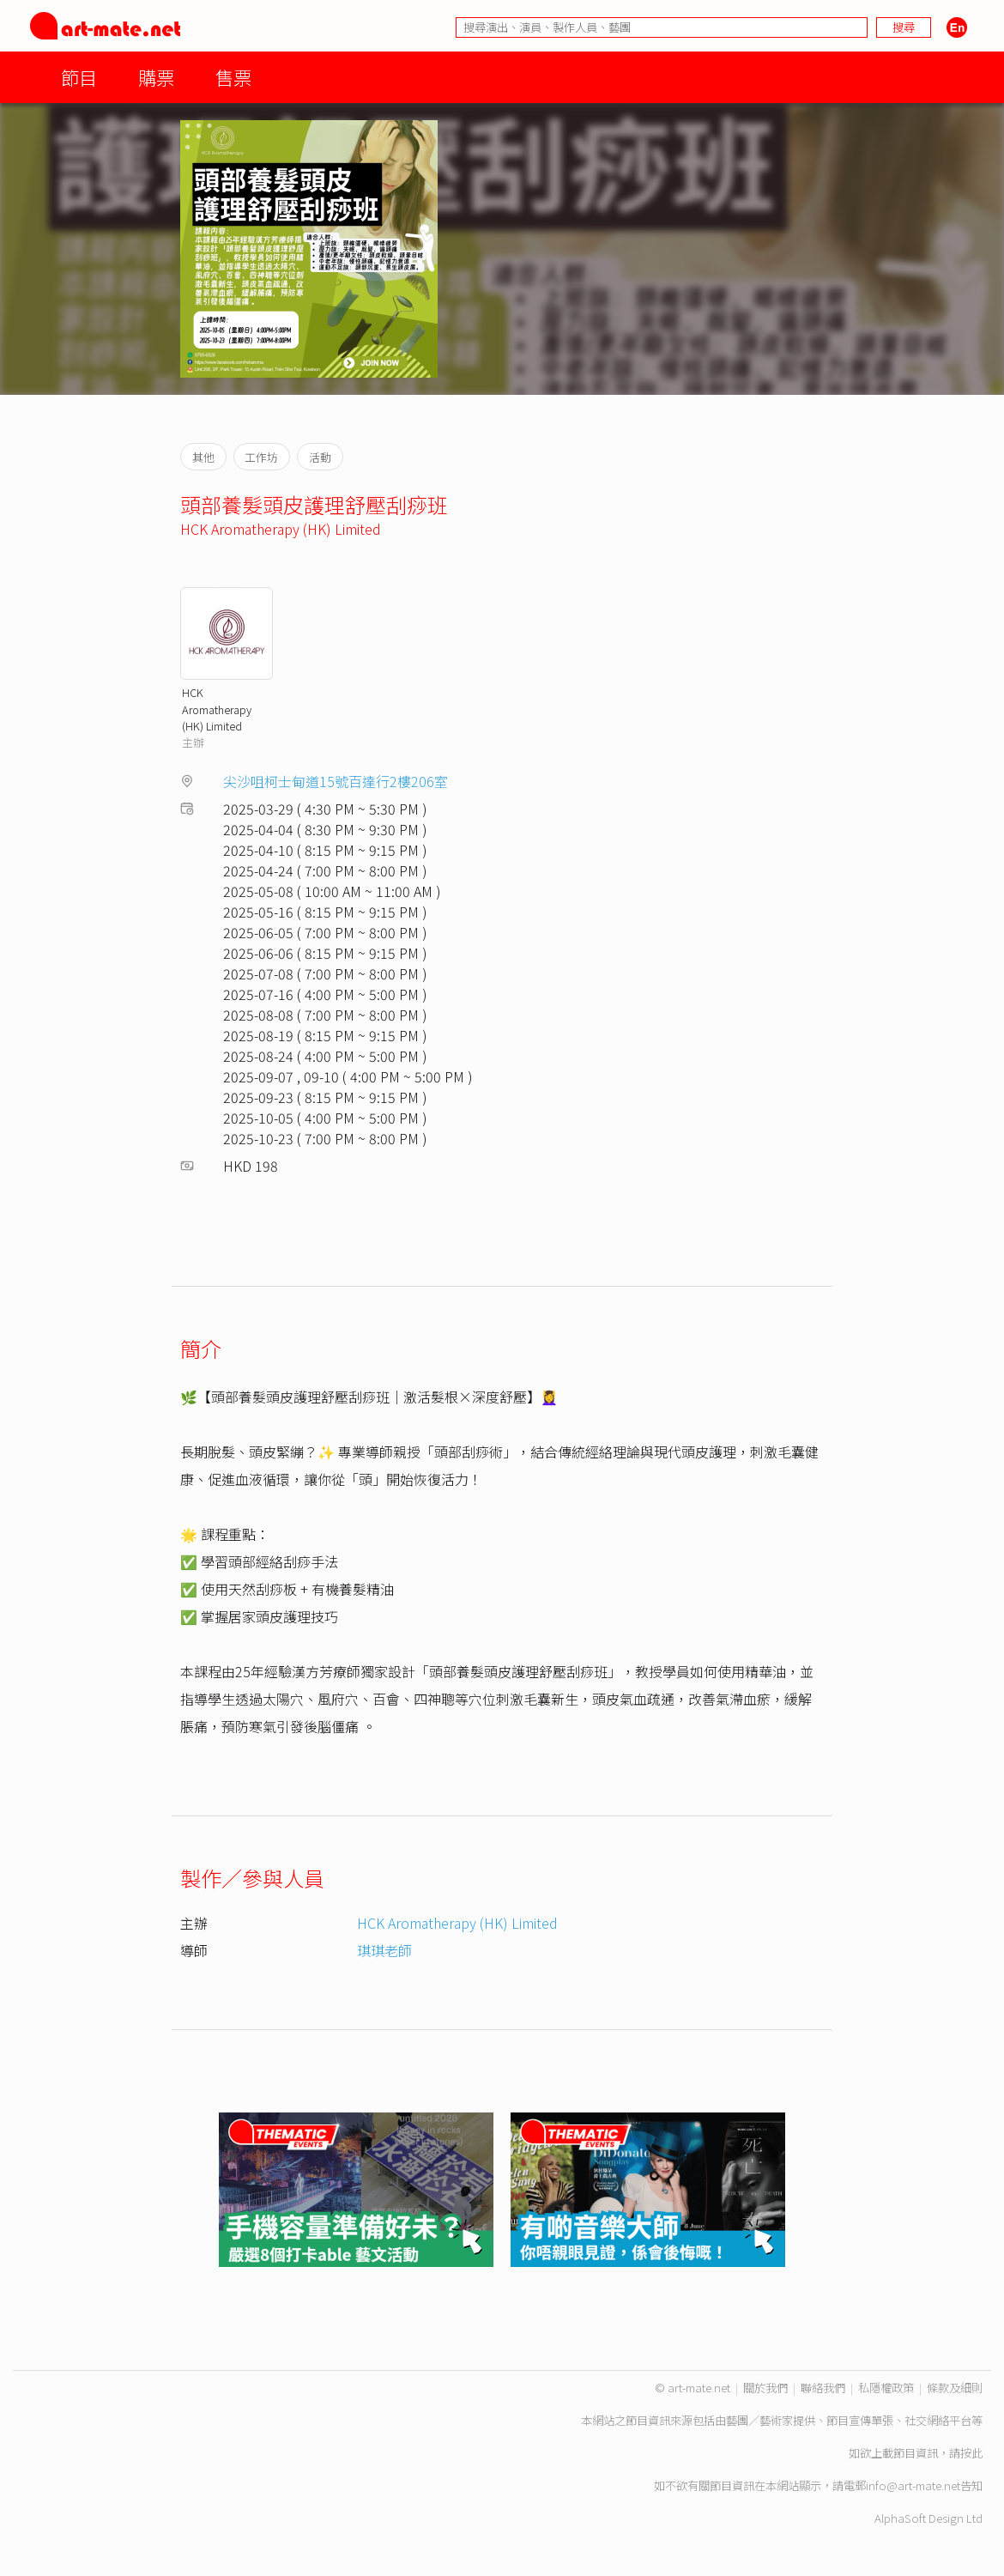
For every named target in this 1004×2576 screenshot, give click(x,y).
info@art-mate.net (913, 2485)
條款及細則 (955, 2387)
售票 (233, 77)
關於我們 (765, 2387)
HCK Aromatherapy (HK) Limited (280, 528)
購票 (156, 77)
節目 (79, 77)
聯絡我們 (823, 2387)
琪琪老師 (384, 1950)
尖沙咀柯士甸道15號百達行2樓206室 (335, 781)
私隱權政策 (886, 2387)
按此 (971, 2453)
